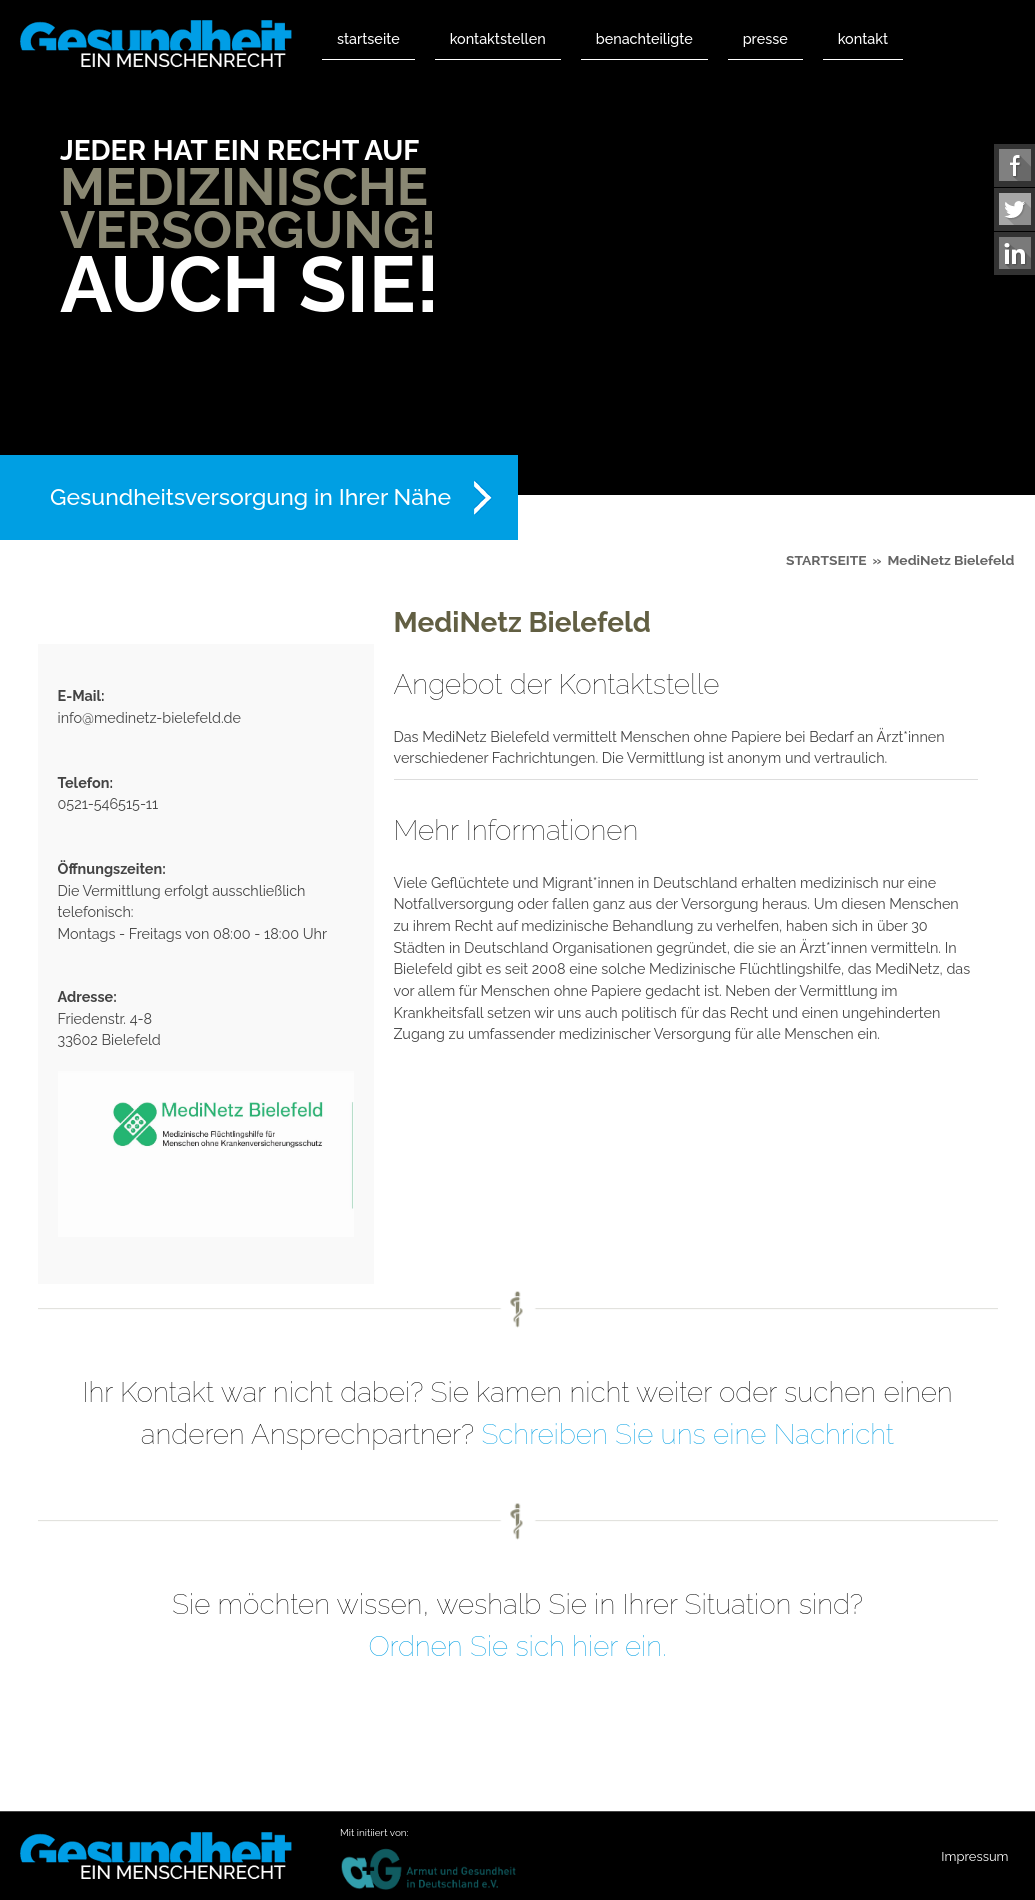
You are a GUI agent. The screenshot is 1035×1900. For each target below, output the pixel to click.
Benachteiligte (644, 38)
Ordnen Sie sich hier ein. (517, 1646)
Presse (765, 38)
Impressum (974, 1856)
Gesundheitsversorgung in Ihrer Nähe (250, 496)
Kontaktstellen (498, 38)
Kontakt (863, 38)
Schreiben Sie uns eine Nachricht (687, 1434)
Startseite (368, 38)
